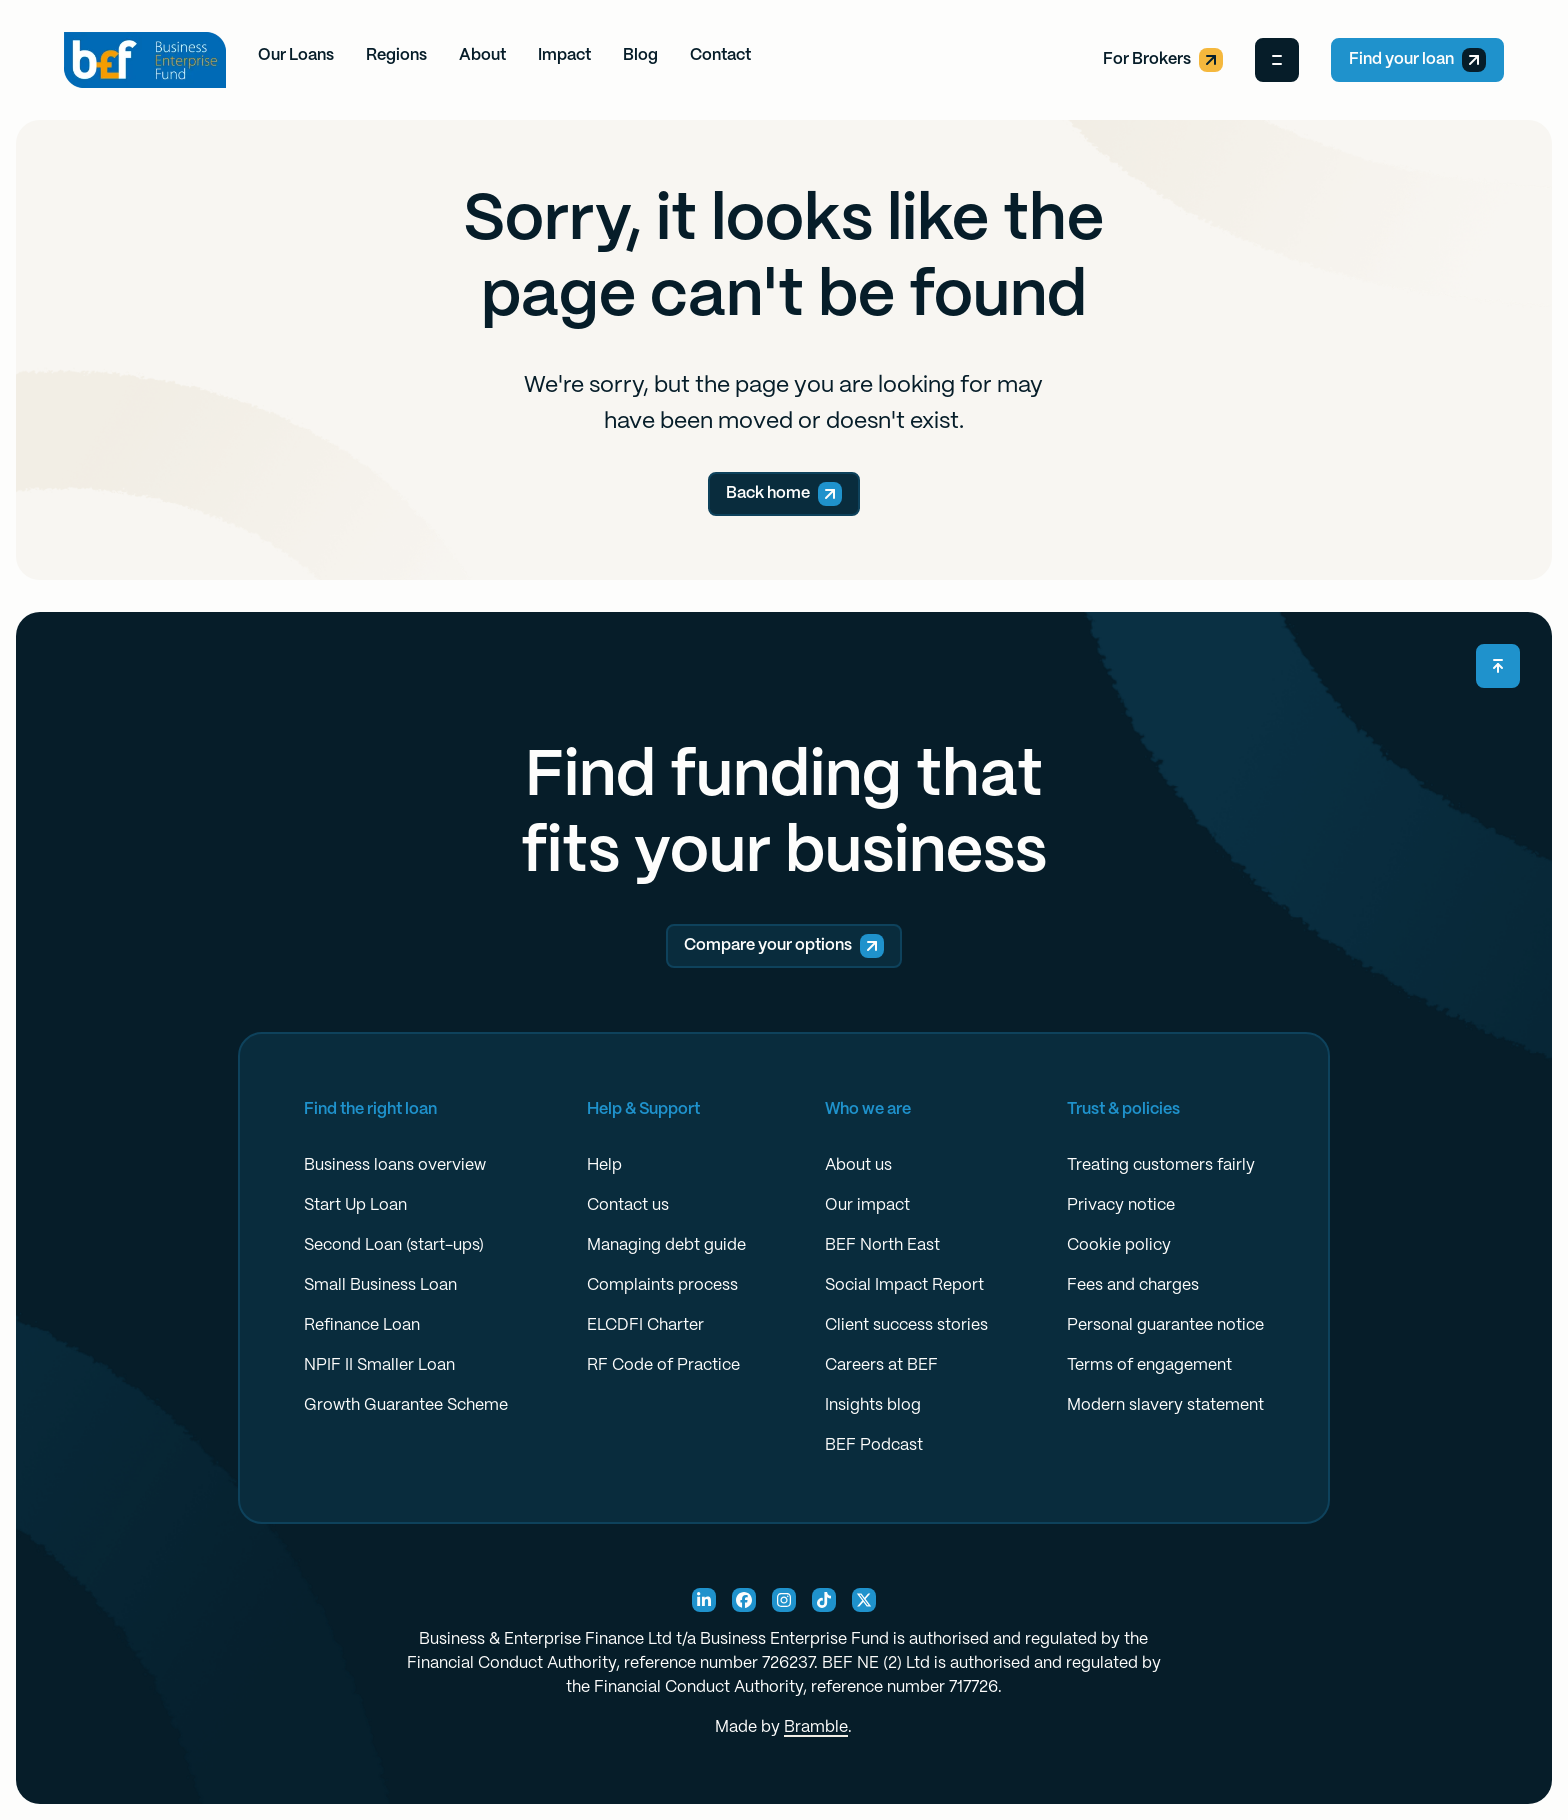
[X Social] (864, 1600)
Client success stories (906, 1325)
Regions (396, 55)
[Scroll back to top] (1498, 666)
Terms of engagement (1149, 1365)
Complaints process (662, 1285)
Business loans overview (395, 1165)
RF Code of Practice (663, 1365)
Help (604, 1165)
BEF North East (882, 1245)
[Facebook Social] (744, 1600)
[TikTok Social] (824, 1600)
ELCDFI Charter (645, 1325)
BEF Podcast (874, 1445)
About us (858, 1165)
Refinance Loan (362, 1325)
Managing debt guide (666, 1245)
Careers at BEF (881, 1365)
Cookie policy (1119, 1245)
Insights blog (873, 1405)
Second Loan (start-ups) (394, 1245)
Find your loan (1417, 60)
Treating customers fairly (1161, 1165)
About (482, 55)
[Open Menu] (1277, 60)
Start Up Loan (355, 1205)
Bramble (816, 1727)
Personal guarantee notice (1165, 1325)
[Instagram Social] (784, 1600)
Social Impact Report (904, 1285)
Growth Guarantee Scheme (406, 1405)
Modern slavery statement (1165, 1405)
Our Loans (296, 55)
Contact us (628, 1205)
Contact (720, 55)
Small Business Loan (380, 1285)
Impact (564, 55)
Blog (640, 55)
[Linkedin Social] (704, 1600)
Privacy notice (1121, 1205)
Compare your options (784, 946)
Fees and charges (1133, 1285)
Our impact (867, 1205)
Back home (784, 494)
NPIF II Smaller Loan (379, 1365)
